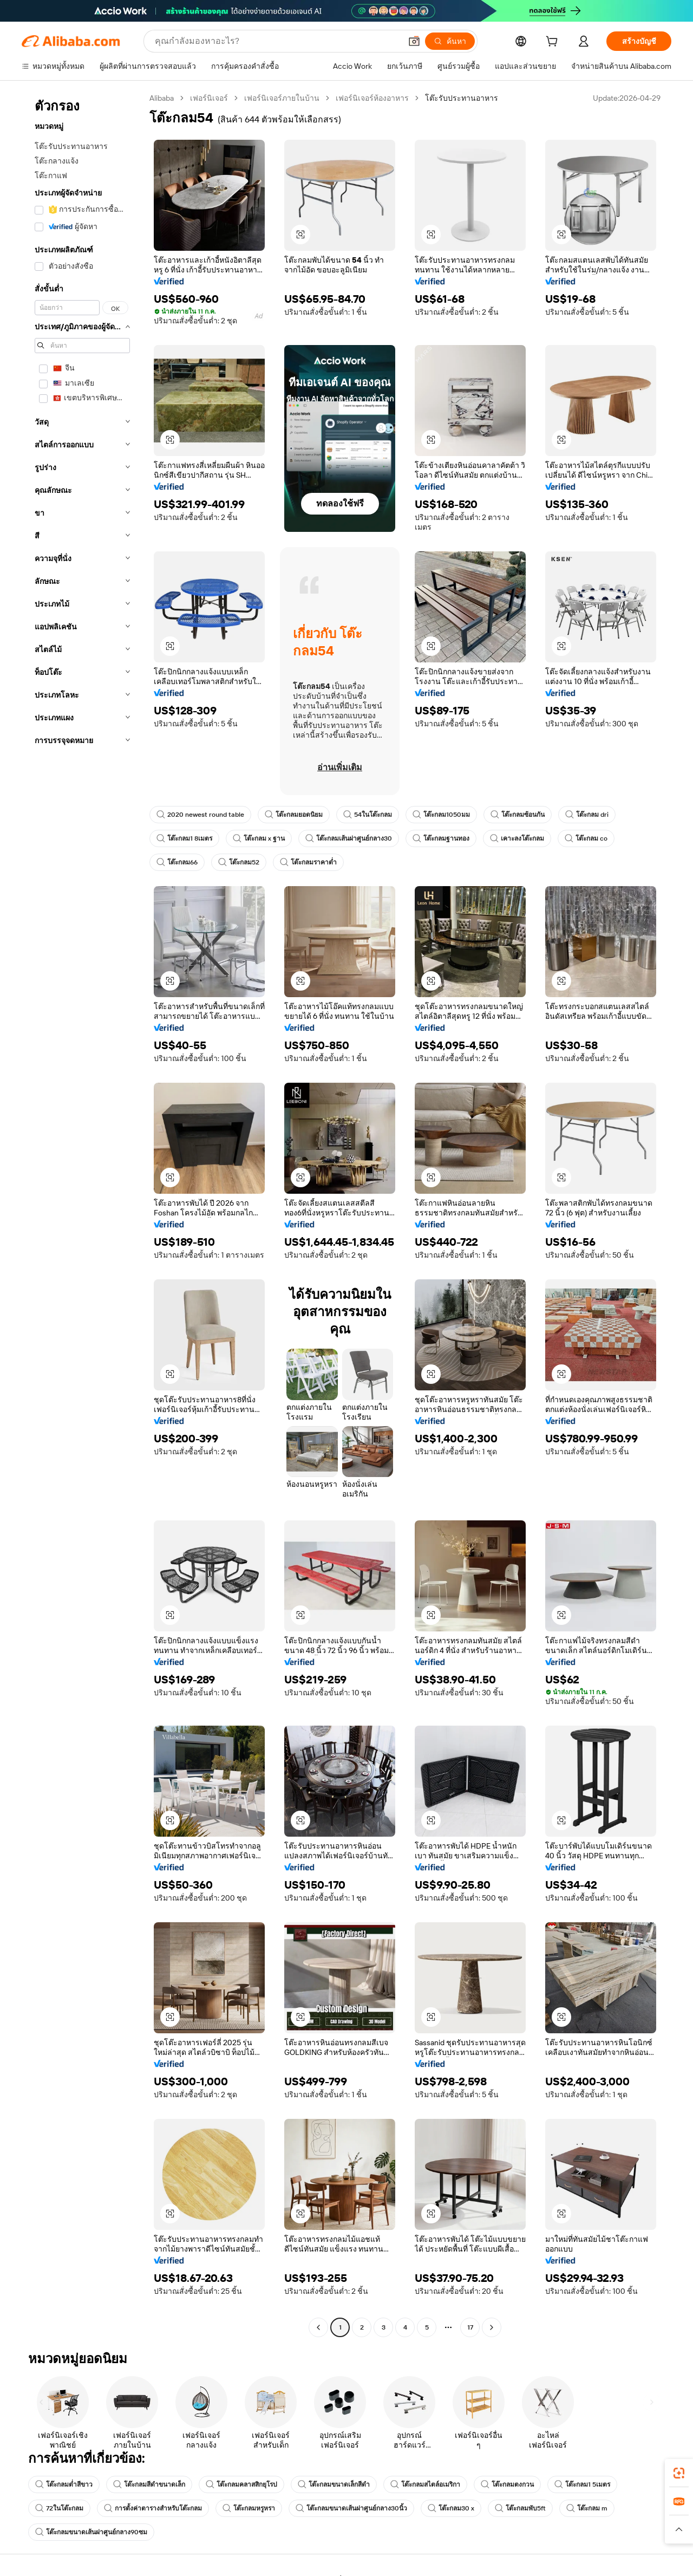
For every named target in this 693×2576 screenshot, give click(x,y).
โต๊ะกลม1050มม (441, 814)
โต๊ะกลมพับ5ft (520, 2508)
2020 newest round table (200, 814)
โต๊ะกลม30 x (451, 2508)
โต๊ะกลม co (586, 838)
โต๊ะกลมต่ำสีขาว (64, 2484)
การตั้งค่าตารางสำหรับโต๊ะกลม (153, 2508)
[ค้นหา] (450, 41)
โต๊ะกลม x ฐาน (259, 838)
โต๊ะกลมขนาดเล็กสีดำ (334, 2484)
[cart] (554, 42)
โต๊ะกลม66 (177, 862)
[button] (414, 41)
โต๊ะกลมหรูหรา (249, 2508)
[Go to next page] (491, 2327)
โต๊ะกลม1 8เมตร (184, 838)
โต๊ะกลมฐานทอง (441, 838)
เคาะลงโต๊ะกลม (517, 838)
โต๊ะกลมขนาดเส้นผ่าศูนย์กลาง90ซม (91, 2532)
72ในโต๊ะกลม (59, 2508)
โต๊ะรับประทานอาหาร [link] (461, 98)
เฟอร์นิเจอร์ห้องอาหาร (372, 98)
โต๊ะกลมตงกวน (507, 2484)
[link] (679, 2473)
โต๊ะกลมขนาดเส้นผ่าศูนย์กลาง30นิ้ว (351, 2508)
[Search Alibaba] (277, 41)
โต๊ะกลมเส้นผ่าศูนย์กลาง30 (348, 838)
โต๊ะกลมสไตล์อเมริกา (425, 2484)
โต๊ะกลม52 (238, 862)
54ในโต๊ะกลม (367, 814)
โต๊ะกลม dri (587, 814)
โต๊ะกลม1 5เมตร (582, 2484)
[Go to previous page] (318, 2327)
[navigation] (82, 1214)
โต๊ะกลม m (586, 2508)
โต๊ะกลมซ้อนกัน (518, 814)
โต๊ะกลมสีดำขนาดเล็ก (149, 2484)
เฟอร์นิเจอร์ (209, 98)
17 (470, 2327)
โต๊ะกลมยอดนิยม (294, 814)
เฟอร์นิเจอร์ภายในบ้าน (281, 98)
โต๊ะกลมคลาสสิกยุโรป (241, 2484)
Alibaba (161, 98)
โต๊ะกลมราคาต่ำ (308, 862)
